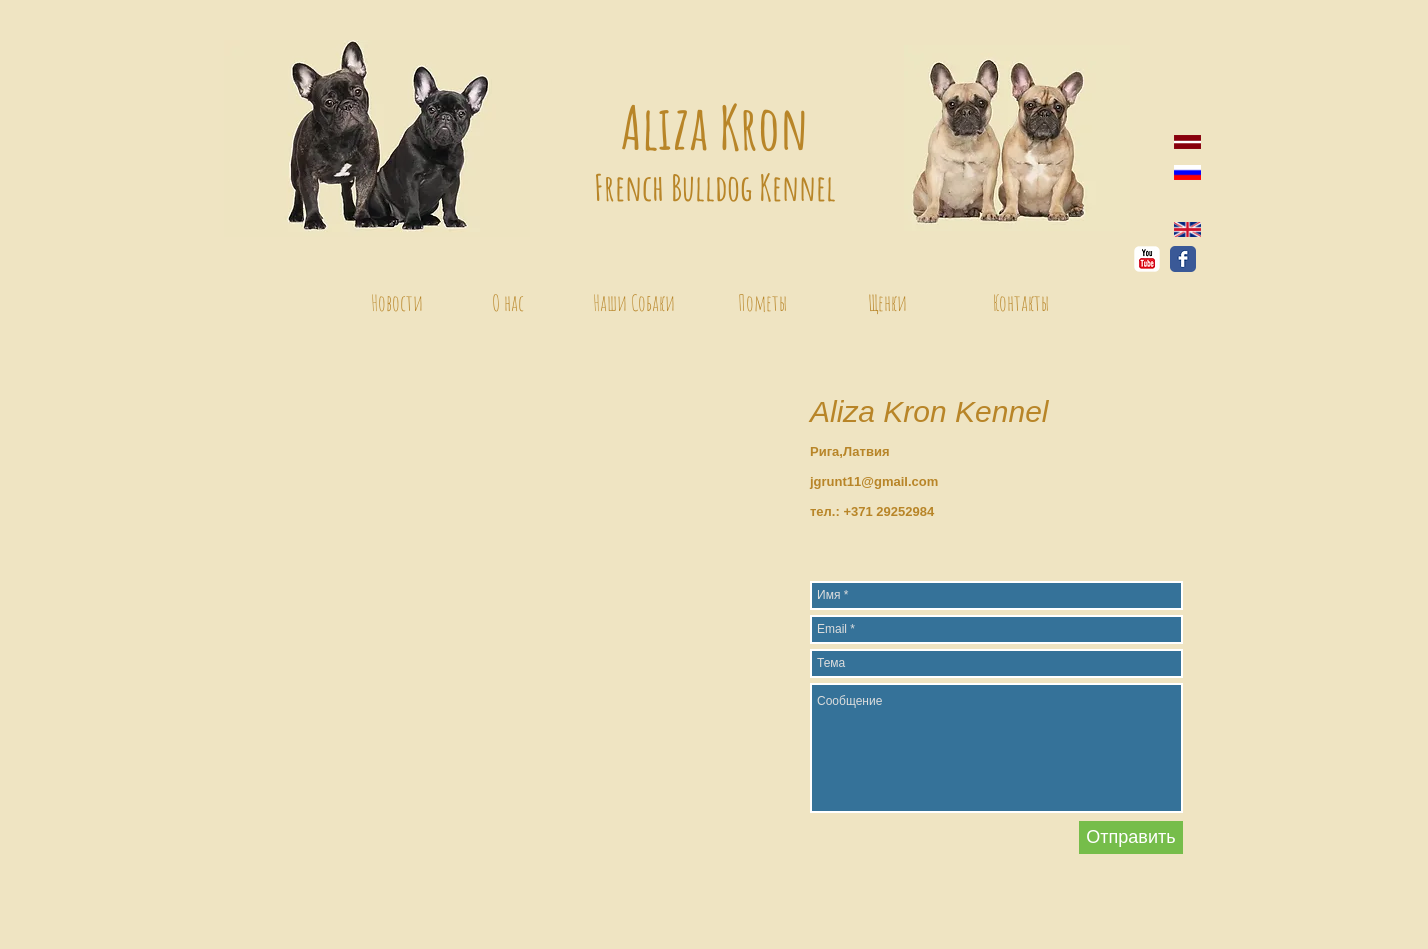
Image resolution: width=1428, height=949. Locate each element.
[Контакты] (1020, 303)
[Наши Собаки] (633, 303)
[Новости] (396, 303)
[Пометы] (762, 303)
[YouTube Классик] (1147, 259)
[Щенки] (887, 303)
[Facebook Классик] (1183, 259)
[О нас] (507, 303)
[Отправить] (1131, 837)
